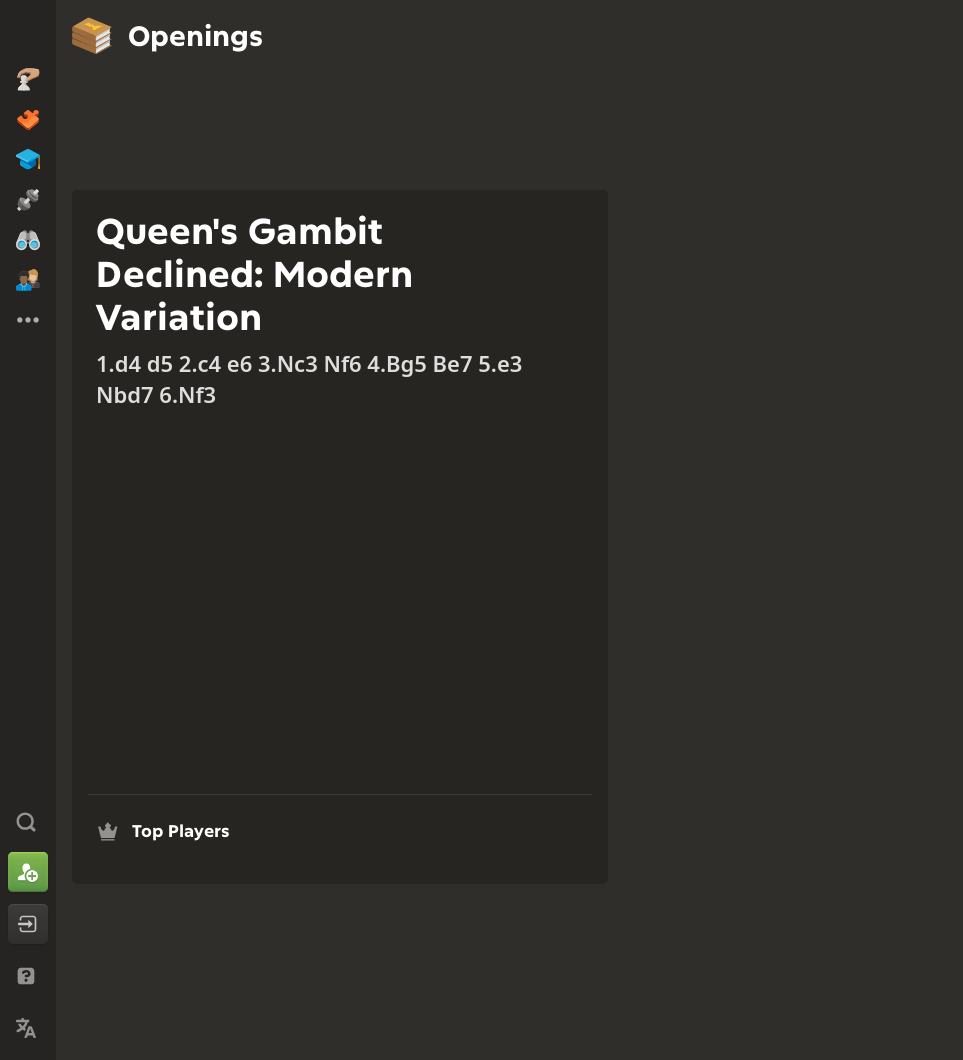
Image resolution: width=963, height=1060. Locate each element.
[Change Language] (28, 1028)
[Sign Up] (28, 872)
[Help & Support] (28, 976)
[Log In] (28, 924)
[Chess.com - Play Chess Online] (28, 34)
